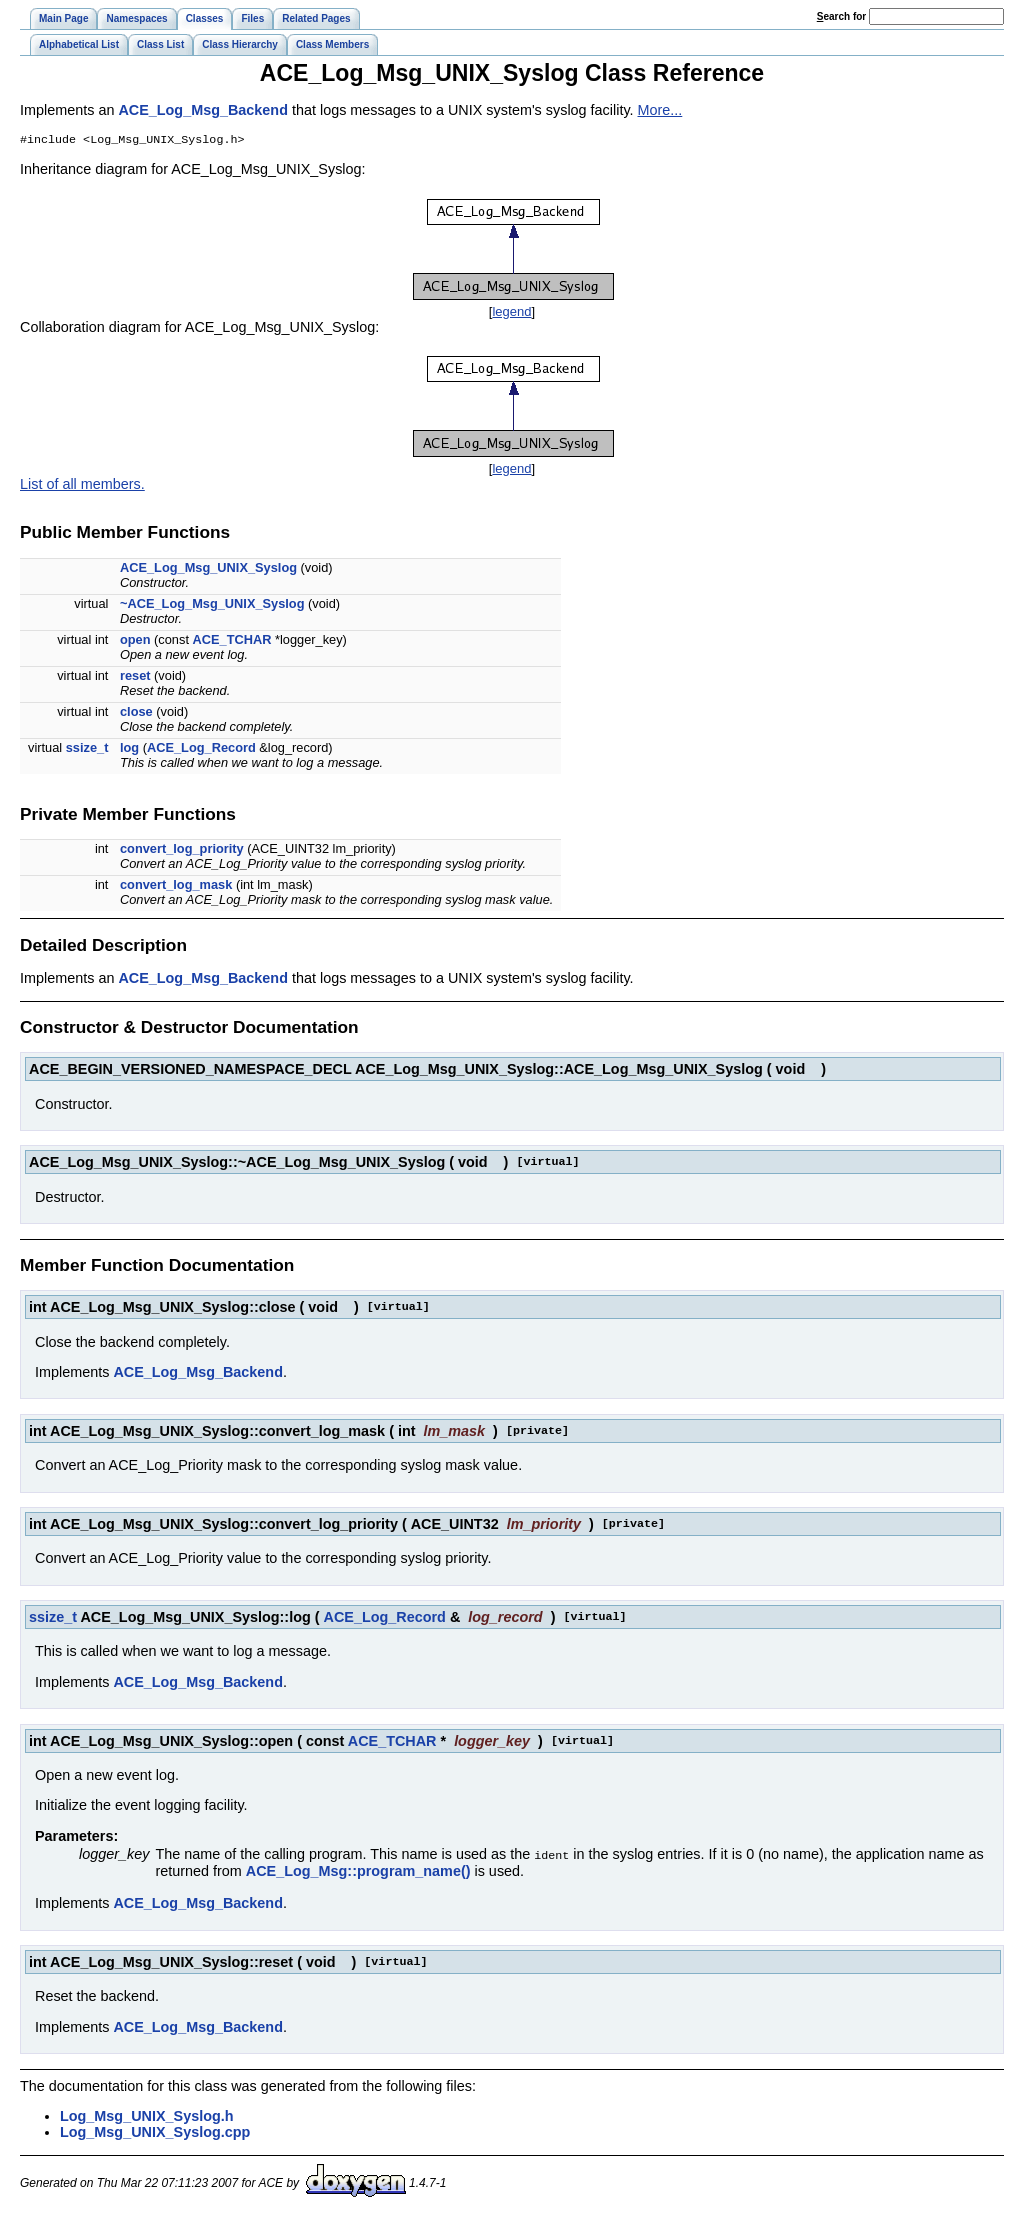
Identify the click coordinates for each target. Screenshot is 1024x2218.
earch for (841, 16)
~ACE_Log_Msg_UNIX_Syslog (212, 605)
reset (135, 677)
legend (511, 313)
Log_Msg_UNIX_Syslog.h (147, 2117)
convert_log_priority (182, 850)
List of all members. (82, 486)
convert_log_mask (176, 886)
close (136, 713)
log (129, 749)
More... (660, 110)
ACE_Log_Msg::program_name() (358, 1872)
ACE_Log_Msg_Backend (203, 110)
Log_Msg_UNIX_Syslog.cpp (155, 2133)
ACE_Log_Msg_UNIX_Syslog (208, 569)
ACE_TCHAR (232, 641)
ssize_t (87, 749)
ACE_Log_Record (201, 749)
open (135, 641)
